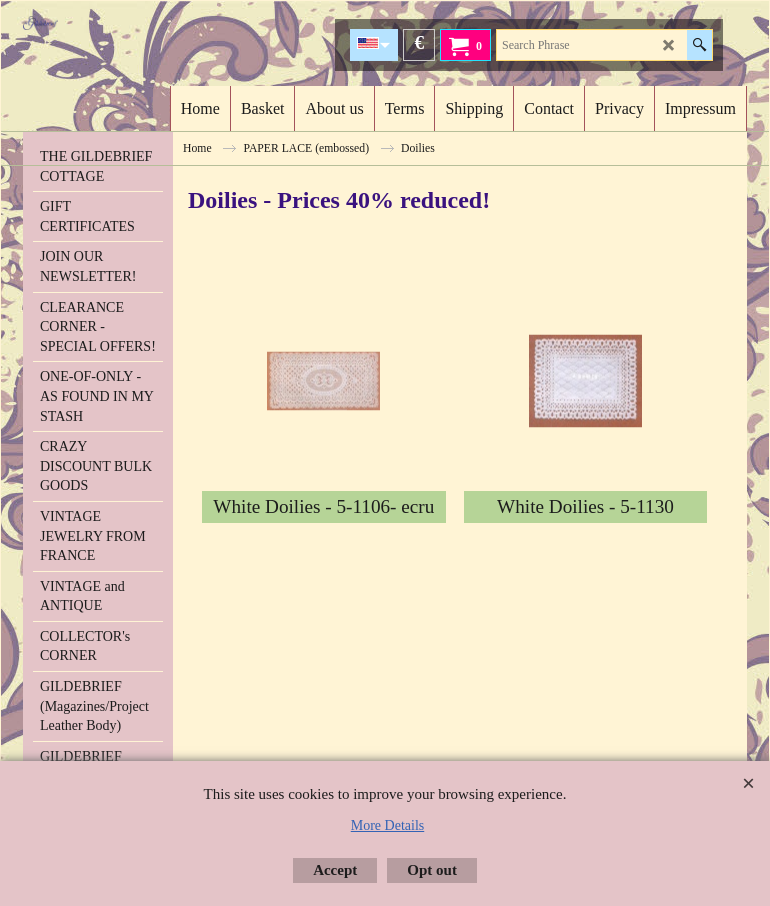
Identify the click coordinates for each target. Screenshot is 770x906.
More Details (387, 825)
